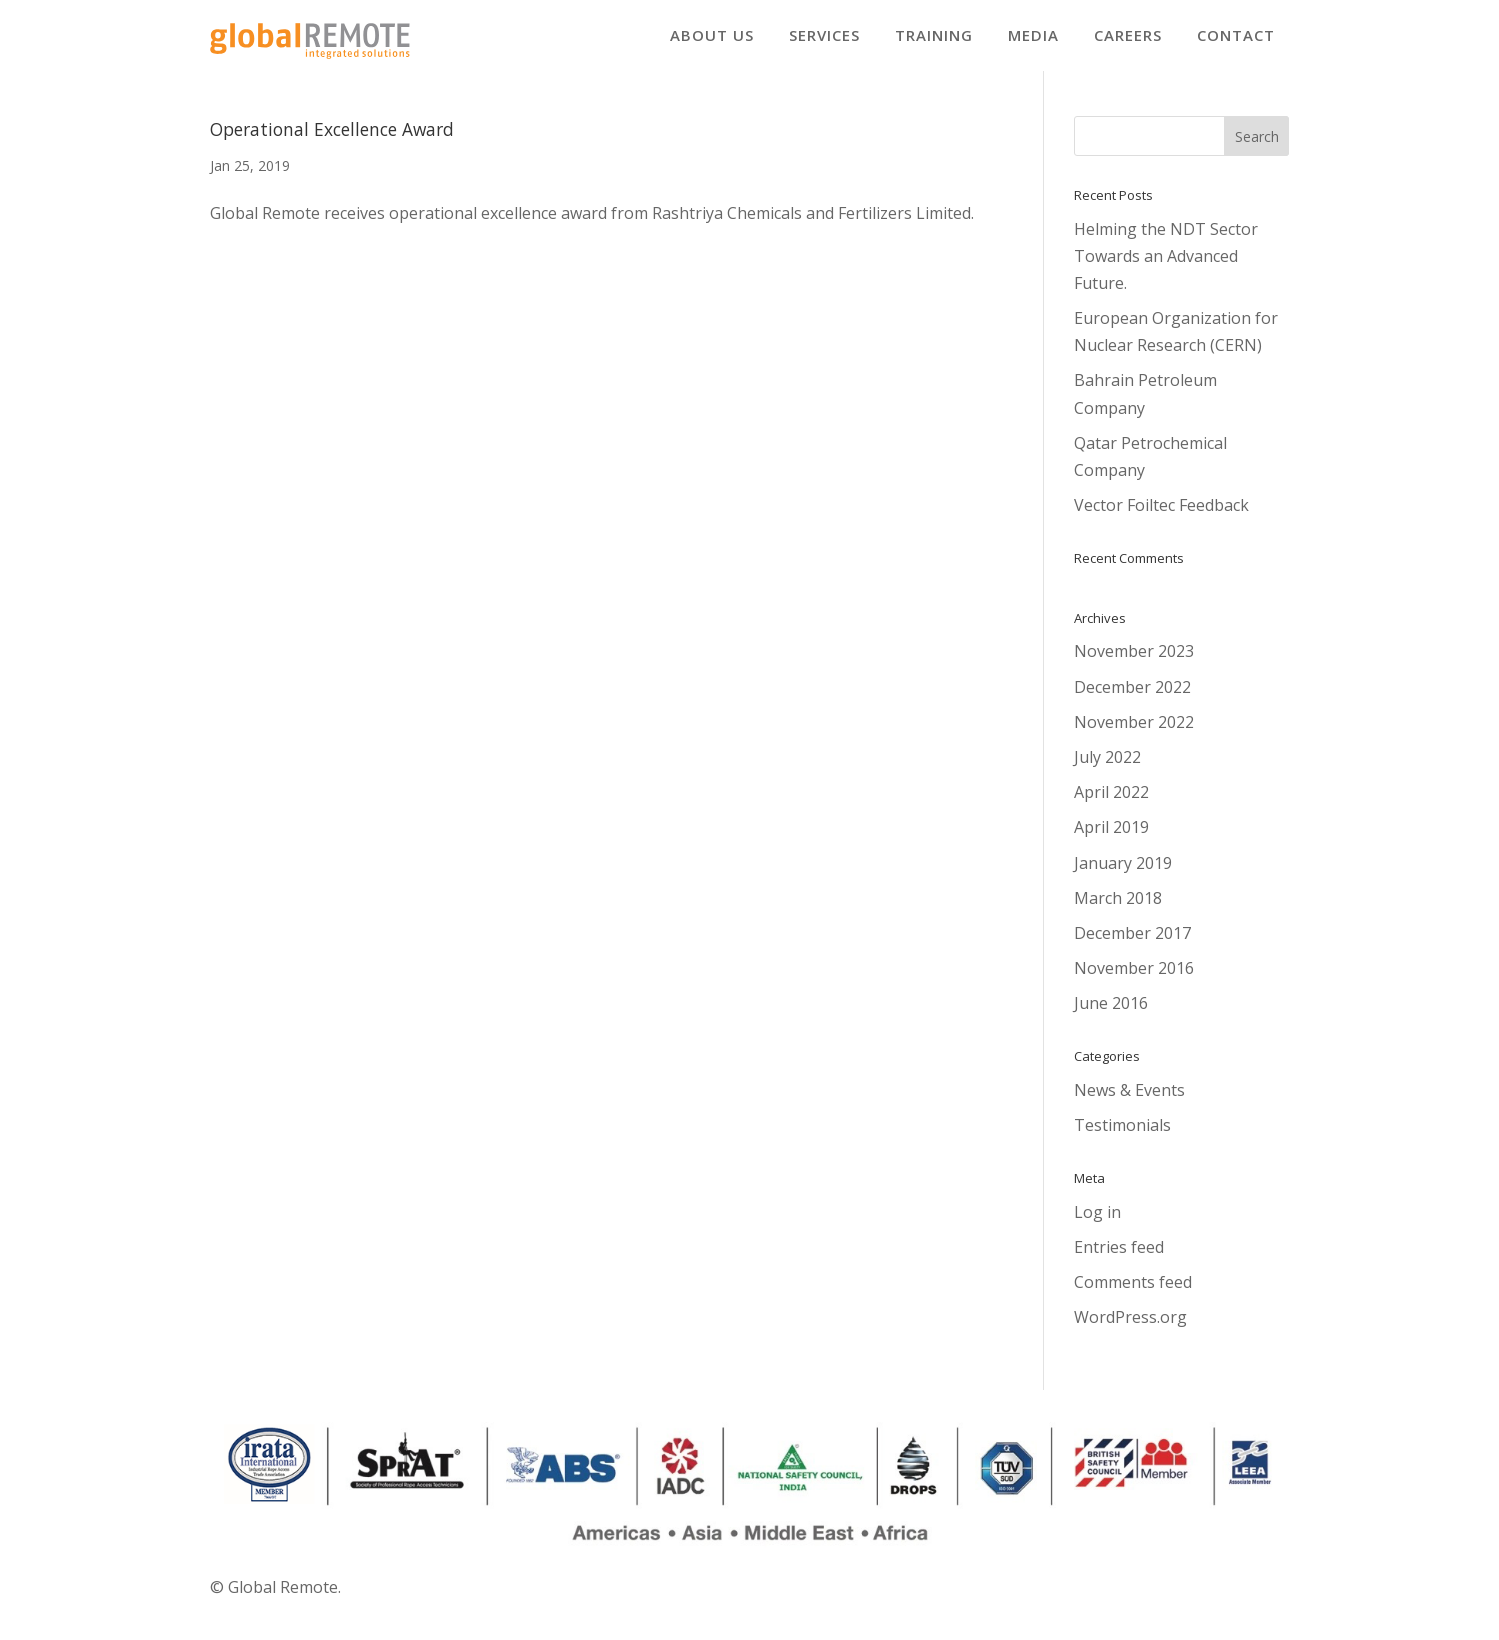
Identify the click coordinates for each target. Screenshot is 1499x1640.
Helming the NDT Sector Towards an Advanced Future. (1166, 269)
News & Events (1129, 1103)
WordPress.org (1130, 1330)
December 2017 (1132, 946)
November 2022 (1134, 735)
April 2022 (1111, 805)
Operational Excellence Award (332, 142)
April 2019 (1111, 840)
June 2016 (1111, 1016)
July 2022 (1107, 770)
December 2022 (1132, 700)
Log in (1097, 1225)
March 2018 (1118, 911)
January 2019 (1123, 876)
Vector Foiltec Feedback (1161, 518)
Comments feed (1133, 1295)
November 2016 (1134, 981)
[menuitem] (712, 35)
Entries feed (1119, 1260)
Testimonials (1122, 1138)
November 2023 (1134, 664)
